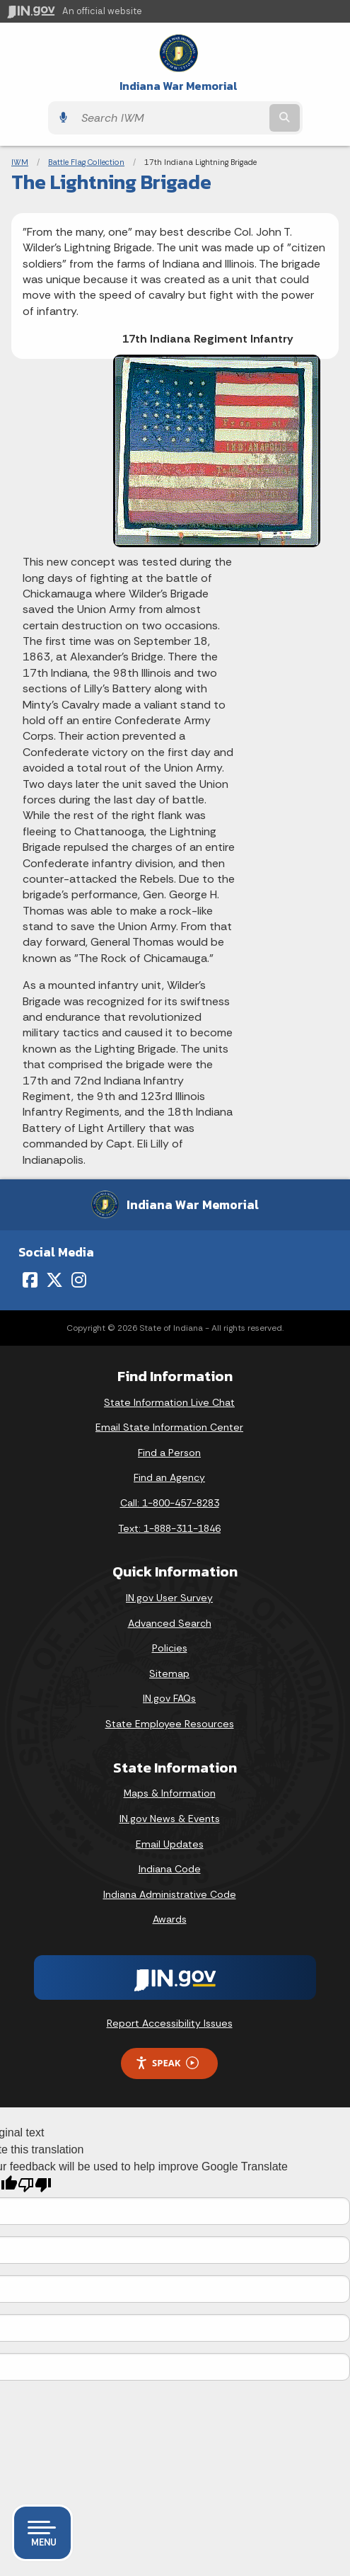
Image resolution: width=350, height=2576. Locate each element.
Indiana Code (170, 1868)
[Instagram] (78, 1279)
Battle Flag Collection (86, 162)
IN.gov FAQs (169, 1698)
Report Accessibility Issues (170, 2023)
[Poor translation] (35, 2184)
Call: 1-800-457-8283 (169, 1502)
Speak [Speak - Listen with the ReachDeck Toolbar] (167, 2063)
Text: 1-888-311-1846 (169, 1528)
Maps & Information (170, 1793)
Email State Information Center (169, 1427)
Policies (169, 1648)
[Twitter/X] (54, 1279)
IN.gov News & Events (169, 1818)
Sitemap (169, 1673)
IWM (19, 162)
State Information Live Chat (169, 1402)
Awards (170, 1919)
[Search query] (170, 118)
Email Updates (170, 1844)
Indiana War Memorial (178, 86)
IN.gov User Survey (169, 1597)
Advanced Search (169, 1623)
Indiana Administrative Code (169, 1894)
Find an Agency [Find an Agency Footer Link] (169, 1477)
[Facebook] (30, 1279)
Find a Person (169, 1452)
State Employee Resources (169, 1723)
